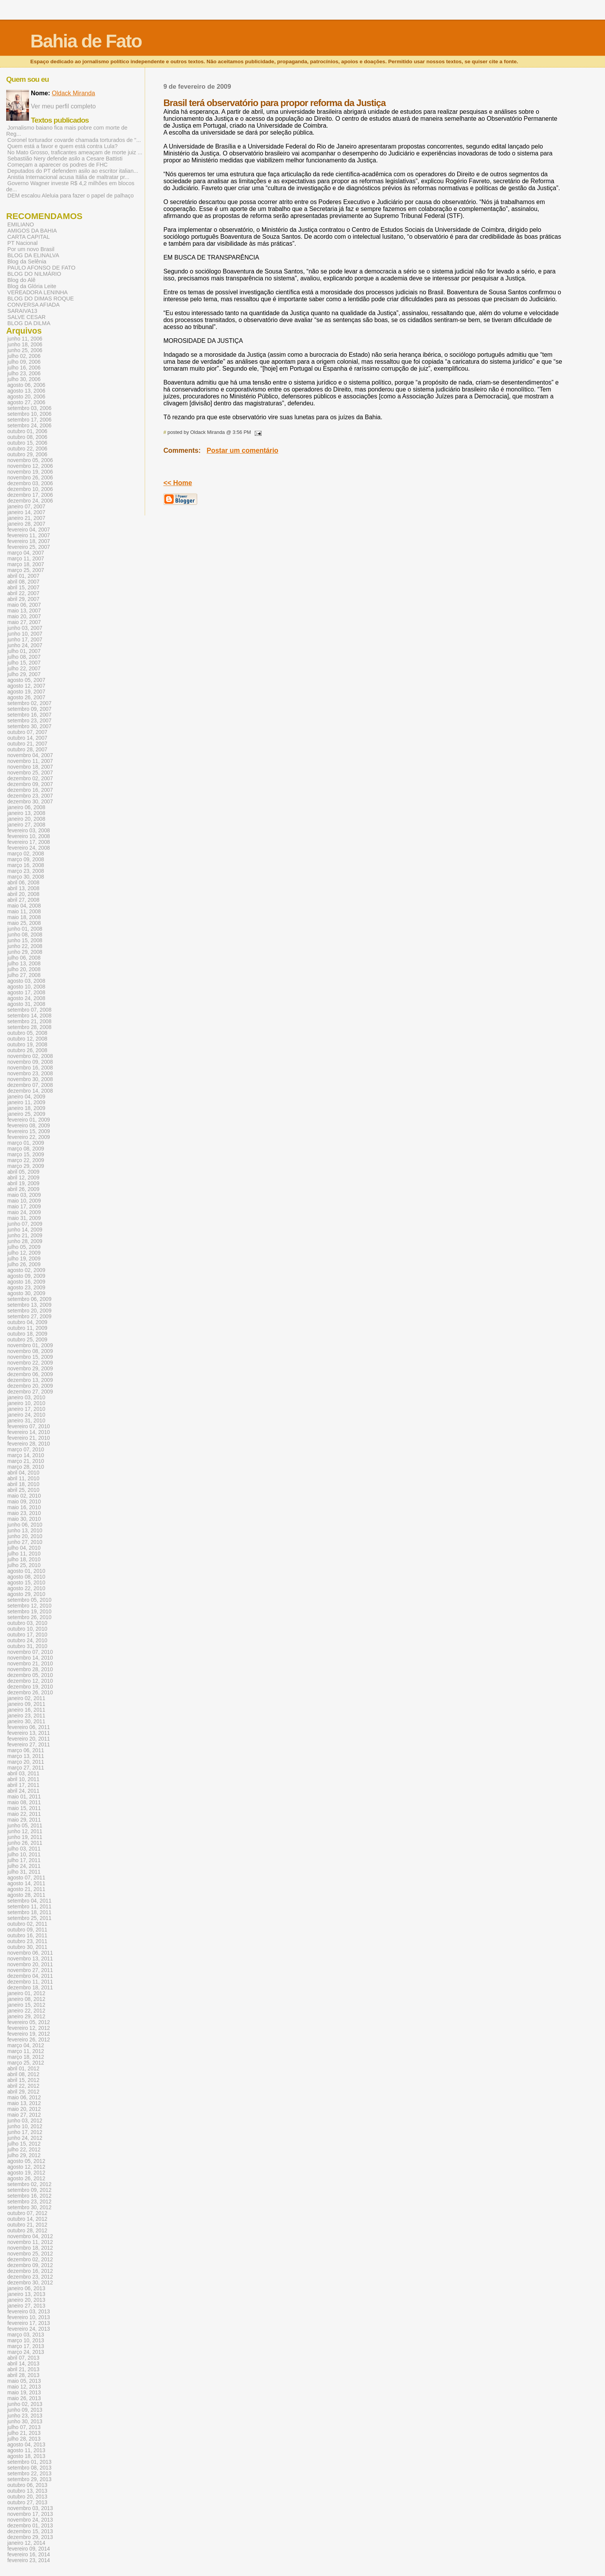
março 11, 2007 (25, 559)
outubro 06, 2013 (27, 2485)
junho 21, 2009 (24, 1235)
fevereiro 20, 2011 (28, 1739)
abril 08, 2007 (23, 582)
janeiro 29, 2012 (26, 2016)
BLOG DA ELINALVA (33, 255)
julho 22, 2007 (24, 668)
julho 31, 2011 (24, 1872)
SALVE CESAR (26, 317)
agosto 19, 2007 (26, 692)
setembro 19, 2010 (29, 1611)
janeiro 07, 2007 (26, 506)
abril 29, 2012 (23, 2092)
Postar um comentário (243, 450)
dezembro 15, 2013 (30, 2531)
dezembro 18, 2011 (30, 1988)
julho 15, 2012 (24, 2144)
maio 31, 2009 (24, 1218)
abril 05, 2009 (23, 1172)
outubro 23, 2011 (27, 1941)
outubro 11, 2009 (27, 1328)
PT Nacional (22, 243)
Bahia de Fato (86, 41)
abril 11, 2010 (23, 1478)
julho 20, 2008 (24, 969)
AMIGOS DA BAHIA (32, 231)
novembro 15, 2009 (30, 1357)
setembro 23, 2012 (29, 2202)
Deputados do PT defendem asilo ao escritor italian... (72, 171)
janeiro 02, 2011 (26, 1698)
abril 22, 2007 (23, 593)
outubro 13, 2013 (27, 2491)
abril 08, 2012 (23, 2074)
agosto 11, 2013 (26, 2450)
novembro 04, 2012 (30, 2236)
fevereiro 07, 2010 (28, 1426)
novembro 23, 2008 (30, 1073)
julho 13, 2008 (24, 964)
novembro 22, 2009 (30, 1363)
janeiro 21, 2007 (26, 518)
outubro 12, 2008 (27, 1039)
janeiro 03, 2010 (26, 1397)
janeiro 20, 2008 (26, 819)
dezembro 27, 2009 (30, 1392)
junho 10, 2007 (24, 634)
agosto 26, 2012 (26, 2178)
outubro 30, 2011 (27, 1947)
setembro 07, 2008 (29, 1010)
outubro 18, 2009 (27, 1334)
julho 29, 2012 (24, 2155)
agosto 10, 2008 (26, 987)
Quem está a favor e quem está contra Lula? (62, 146)
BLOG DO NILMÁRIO (34, 274)
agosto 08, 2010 (26, 1577)
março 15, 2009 (25, 1154)
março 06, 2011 (25, 1750)
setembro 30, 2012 (29, 2207)
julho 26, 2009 (24, 1264)
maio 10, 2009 (24, 1201)
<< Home (177, 483)
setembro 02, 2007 (29, 703)
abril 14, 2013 (23, 2364)
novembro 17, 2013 (30, 2514)
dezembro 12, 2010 (30, 1681)
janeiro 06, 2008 (26, 807)
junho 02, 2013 (24, 2404)
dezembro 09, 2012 (30, 2265)
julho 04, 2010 (24, 1548)
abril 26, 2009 (23, 1189)
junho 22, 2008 (24, 946)
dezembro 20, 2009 (30, 1386)
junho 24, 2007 (24, 645)
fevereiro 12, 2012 (28, 2028)
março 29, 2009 (25, 1166)
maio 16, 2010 (24, 1507)
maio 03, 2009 (24, 1195)
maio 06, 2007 (24, 605)
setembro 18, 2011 (29, 1912)
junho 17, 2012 (24, 2132)
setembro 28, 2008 (29, 1027)
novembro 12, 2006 (30, 466)
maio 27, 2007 (24, 622)
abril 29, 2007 (23, 599)
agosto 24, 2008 (26, 998)
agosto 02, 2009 (26, 1270)
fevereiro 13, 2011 (28, 1733)
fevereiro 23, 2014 (28, 2560)
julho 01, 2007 (24, 651)
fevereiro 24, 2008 (28, 848)
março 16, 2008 (25, 865)
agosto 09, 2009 (26, 1276)
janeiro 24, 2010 (26, 1415)
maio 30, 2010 (24, 1519)
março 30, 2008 (25, 877)
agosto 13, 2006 (26, 391)
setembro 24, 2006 (29, 425)
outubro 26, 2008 (27, 1050)
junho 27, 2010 (24, 1542)
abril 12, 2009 (23, 1178)
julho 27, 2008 (24, 975)
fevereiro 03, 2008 (28, 830)
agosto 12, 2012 (26, 2167)
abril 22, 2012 (23, 2086)
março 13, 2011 (25, 1756)
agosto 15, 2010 (26, 1583)
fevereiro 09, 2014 (28, 2549)
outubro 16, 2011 (27, 1935)
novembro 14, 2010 (30, 1658)
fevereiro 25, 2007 (28, 547)
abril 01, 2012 (23, 2069)
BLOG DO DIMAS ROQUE (40, 298)
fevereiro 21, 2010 (28, 1438)
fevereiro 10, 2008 (28, 836)
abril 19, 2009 (23, 1183)
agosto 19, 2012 (26, 2173)
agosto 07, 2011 (26, 1878)
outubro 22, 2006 (27, 449)
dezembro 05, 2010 (30, 1675)
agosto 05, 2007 (26, 680)
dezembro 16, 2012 (30, 2271)
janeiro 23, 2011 (26, 1716)
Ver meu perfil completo (63, 106)
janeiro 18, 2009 (26, 1108)
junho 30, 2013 (24, 2421)
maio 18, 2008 (24, 917)
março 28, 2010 (25, 1467)
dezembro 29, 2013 (30, 2537)
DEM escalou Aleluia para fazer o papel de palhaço (70, 195)
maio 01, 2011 (24, 1797)
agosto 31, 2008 (26, 1004)
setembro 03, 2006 (29, 408)
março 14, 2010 (25, 1455)
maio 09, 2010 (24, 1502)
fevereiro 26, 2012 (28, 2040)
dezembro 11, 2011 (30, 1982)
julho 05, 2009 (24, 1247)
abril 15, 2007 (23, 587)
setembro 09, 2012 (29, 2190)
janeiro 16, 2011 (26, 1710)
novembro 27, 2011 (30, 1970)
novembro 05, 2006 (30, 460)
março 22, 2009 (25, 1160)
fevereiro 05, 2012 (28, 2022)
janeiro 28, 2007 (26, 524)
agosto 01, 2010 (26, 1571)
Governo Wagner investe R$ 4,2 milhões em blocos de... (70, 186)
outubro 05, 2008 (27, 1033)
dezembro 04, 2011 (30, 1976)
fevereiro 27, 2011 (28, 1745)
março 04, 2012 (25, 2045)
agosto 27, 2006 (26, 402)
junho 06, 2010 (24, 1525)
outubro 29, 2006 (27, 454)
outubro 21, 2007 (27, 744)
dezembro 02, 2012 (30, 2259)
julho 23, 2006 (24, 373)
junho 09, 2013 (24, 2410)
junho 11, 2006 (24, 339)
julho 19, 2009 (24, 1259)
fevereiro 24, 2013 (28, 2329)
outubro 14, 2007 (27, 738)
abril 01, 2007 (23, 576)
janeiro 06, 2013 (26, 2288)
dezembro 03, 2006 (30, 483)
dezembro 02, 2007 (30, 778)
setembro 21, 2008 (29, 1021)
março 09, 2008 (25, 859)
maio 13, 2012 (24, 2103)
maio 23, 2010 (24, 1513)
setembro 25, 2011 (29, 1918)
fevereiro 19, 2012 (28, 2034)
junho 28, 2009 (24, 1241)
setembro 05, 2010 (29, 1600)
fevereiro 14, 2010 (28, 1432)
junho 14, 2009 (24, 1230)
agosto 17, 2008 (26, 992)
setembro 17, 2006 (29, 420)
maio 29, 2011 (24, 1820)
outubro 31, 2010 (27, 1646)
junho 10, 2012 (24, 2126)
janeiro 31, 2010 (26, 1421)
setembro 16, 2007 (29, 715)
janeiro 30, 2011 (26, 1721)
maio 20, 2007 (24, 616)
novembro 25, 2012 (30, 2254)
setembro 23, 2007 (29, 721)
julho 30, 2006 (24, 379)
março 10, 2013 (25, 2340)
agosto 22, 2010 (26, 1588)
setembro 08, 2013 (29, 2468)
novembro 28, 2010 (30, 1669)
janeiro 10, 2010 (26, 1403)
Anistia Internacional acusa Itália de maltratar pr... (68, 177)
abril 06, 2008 (23, 883)
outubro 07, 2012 (27, 2213)
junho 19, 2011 (24, 1837)
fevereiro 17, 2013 (28, 2323)
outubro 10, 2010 (27, 1629)
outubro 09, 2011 (27, 1930)
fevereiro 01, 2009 (28, 1120)
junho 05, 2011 (24, 1826)
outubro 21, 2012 (27, 2225)
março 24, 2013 (25, 2352)
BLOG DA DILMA (29, 323)
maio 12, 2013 (24, 2387)
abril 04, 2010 (23, 1473)
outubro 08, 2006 (27, 437)
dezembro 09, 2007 (30, 784)
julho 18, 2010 (24, 1559)
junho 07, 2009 (24, 1224)
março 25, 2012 (25, 2063)
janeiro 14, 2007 (26, 512)
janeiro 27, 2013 (26, 2306)
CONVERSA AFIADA (33, 305)
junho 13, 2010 (24, 1530)
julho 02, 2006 (24, 356)
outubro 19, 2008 (27, 1045)
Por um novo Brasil (30, 249)
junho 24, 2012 (24, 2138)
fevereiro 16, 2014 (28, 2554)
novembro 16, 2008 (30, 1068)
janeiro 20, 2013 (26, 2300)
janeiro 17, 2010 (26, 1409)
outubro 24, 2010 (27, 1640)
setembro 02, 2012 (29, 2184)
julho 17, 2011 (24, 1860)
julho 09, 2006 (24, 362)
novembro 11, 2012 (30, 2242)
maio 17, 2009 (24, 1207)
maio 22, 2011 (24, 1814)
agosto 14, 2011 (26, 1883)
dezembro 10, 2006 (30, 489)
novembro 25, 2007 (30, 773)
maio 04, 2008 (24, 906)
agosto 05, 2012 (26, 2161)
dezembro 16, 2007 (30, 790)
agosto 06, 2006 (26, 385)
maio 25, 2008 (24, 923)
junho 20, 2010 (24, 1536)
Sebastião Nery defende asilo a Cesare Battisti (65, 158)
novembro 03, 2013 (30, 2508)
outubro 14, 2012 (27, 2219)
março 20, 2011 (25, 1762)
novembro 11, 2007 (30, 761)
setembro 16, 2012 (29, 2196)
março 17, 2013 (25, 2346)
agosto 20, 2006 (26, 397)
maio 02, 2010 (24, 1496)
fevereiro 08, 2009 (28, 1126)
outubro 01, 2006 (27, 431)
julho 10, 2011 (24, 1854)
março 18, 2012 (25, 2057)
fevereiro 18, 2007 (28, 541)
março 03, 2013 (25, 2335)
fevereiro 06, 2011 (28, 1727)
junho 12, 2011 (24, 1831)
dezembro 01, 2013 (30, 2526)
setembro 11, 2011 (29, 1907)
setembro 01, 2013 (29, 2462)
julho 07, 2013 (24, 2427)
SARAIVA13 (22, 311)
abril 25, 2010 (23, 1490)
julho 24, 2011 (24, 1866)
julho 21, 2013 (24, 2433)
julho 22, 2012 (24, 2150)
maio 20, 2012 (24, 2109)
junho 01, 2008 (24, 929)
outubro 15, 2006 (27, 443)
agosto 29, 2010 (26, 1594)
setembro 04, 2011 (29, 1901)
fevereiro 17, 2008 (28, 842)
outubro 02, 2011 (27, 1924)
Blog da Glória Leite (31, 286)
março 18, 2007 (25, 564)
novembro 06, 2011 (30, 1953)
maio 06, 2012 (24, 2097)
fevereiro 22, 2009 (28, 1137)
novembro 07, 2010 (30, 1652)
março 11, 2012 (25, 2051)
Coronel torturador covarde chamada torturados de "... (74, 140)
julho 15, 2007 (24, 663)
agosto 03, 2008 (26, 981)
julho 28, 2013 (24, 2439)
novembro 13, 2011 (30, 1959)
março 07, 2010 (25, 1449)
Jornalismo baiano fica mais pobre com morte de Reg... (66, 131)
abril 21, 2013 (23, 2369)
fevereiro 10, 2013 (28, 2317)
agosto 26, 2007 (26, 697)
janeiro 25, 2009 (26, 1114)
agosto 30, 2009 (26, 1293)
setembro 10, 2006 (29, 414)
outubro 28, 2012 (27, 2231)
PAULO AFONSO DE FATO (41, 268)
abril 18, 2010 (23, 1484)
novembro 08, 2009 (30, 1351)
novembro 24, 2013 (30, 2520)
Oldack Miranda (73, 93)
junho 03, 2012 (24, 2121)
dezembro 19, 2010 (30, 1687)
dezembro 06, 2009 (30, 1374)
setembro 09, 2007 (29, 709)
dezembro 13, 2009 (30, 1380)
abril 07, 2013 (23, 2358)
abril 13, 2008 (23, 888)
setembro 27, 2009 (29, 1316)
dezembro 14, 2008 (30, 1091)
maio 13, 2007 (24, 611)
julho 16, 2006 (24, 368)
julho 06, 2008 (24, 958)
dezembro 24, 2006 (30, 501)
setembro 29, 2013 (29, 2479)
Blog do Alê (21, 280)
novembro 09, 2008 (30, 1062)
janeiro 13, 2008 (26, 813)
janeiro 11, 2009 (26, 1102)
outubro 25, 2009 (27, 1340)
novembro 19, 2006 (30, 472)
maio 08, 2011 (24, 1802)
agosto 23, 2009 (26, 1288)
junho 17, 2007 (24, 640)
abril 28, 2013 (23, 2375)
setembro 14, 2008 (29, 1016)
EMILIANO (20, 224)
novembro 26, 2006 (30, 478)
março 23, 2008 (25, 871)
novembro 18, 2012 (30, 2248)
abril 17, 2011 (23, 1785)
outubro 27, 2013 (27, 2502)
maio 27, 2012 (24, 2115)
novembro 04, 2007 (30, 755)
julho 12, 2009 (24, 1253)
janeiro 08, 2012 (26, 1999)
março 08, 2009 (25, 1149)
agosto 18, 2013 (26, 2456)
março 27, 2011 (25, 1768)
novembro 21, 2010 (30, 1664)
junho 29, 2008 (24, 952)
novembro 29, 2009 (30, 1369)
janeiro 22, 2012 (26, 2011)
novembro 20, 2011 (30, 1964)
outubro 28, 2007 (27, 749)
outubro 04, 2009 (27, 1322)
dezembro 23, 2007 (30, 796)
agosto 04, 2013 (26, 2445)
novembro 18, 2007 (30, 767)
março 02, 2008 (25, 854)
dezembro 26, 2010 (30, 1692)
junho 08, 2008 (24, 935)
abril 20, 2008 (23, 894)
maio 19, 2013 (24, 2392)
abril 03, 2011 (23, 1773)
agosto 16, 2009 (26, 1282)
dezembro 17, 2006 (30, 495)
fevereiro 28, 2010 (28, 1444)
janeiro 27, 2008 (26, 825)
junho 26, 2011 (24, 1843)
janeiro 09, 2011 (26, 1704)
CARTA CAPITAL (28, 237)
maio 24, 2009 (24, 1212)
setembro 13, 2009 (29, 1305)
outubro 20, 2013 (27, 2497)
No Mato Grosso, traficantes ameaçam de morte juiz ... (74, 152)
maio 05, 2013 (24, 2381)
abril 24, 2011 (23, 1791)
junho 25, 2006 (24, 350)
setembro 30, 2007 (29, 726)
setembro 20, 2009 (29, 1311)
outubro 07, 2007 (27, 732)
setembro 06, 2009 (29, 1299)
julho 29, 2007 (24, 674)
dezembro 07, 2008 (30, 1085)
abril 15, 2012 (23, 2080)
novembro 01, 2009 (30, 1345)
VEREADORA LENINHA (37, 292)
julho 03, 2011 (24, 1849)
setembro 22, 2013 (29, 2473)
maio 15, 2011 (24, 1808)
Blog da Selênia (26, 261)
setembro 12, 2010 (29, 1606)
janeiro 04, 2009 (26, 1097)
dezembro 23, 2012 (30, 2277)
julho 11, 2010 (24, 1554)
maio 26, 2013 (24, 2398)
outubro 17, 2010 (27, 1635)
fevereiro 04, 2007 (28, 530)
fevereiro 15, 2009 (28, 1131)
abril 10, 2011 (23, 1779)
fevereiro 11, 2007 (28, 535)
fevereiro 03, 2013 (28, 2312)
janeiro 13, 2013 (26, 2294)
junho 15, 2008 (24, 940)
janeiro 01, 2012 (26, 1993)
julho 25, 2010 (24, 1565)
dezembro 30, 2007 (30, 802)
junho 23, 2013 (24, 2416)
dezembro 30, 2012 (30, 2283)
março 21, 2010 (25, 1461)
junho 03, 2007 (24, 628)
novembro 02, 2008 (30, 1056)
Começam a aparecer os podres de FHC (57, 165)
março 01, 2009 (25, 1143)
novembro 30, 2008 (30, 1079)
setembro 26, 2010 (29, 1617)
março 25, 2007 (25, 570)
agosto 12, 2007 (26, 686)
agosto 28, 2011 (26, 1895)
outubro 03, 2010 (27, 1623)
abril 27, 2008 (23, 900)
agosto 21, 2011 (26, 1889)
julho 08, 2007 (24, 657)
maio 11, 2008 (24, 911)
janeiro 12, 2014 (26, 2543)
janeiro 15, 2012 (26, 2005)
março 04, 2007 (25, 553)
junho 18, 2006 (24, 345)
